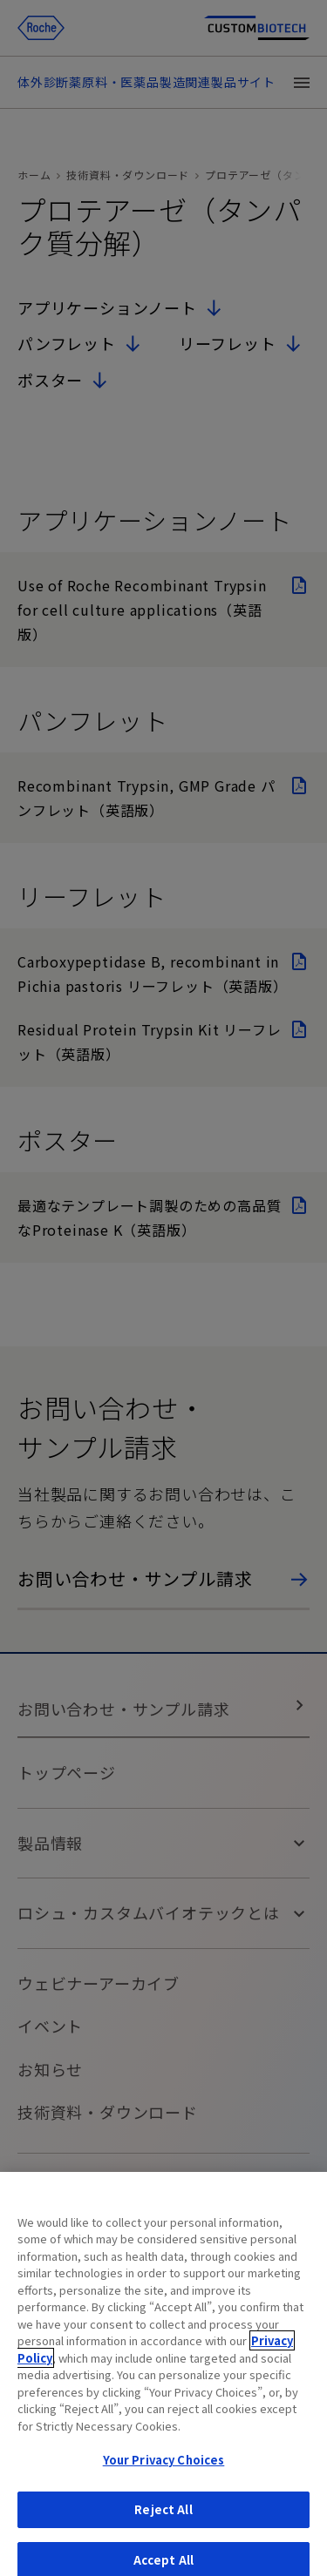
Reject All (163, 2518)
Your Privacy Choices (164, 2468)
